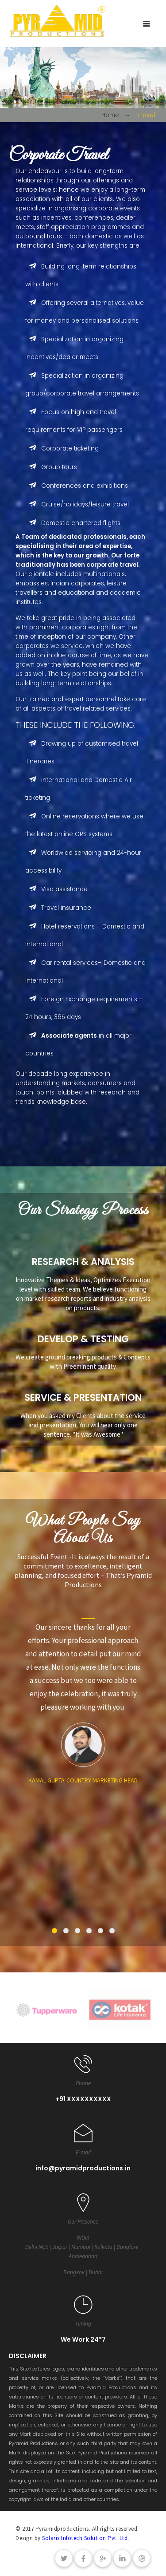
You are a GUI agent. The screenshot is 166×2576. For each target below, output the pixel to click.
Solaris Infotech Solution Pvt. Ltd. (85, 2538)
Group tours (51, 467)
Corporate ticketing (62, 448)
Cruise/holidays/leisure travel (77, 504)
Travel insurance (58, 908)
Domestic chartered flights (72, 523)
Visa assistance (56, 889)
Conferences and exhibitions (76, 486)
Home (110, 115)
